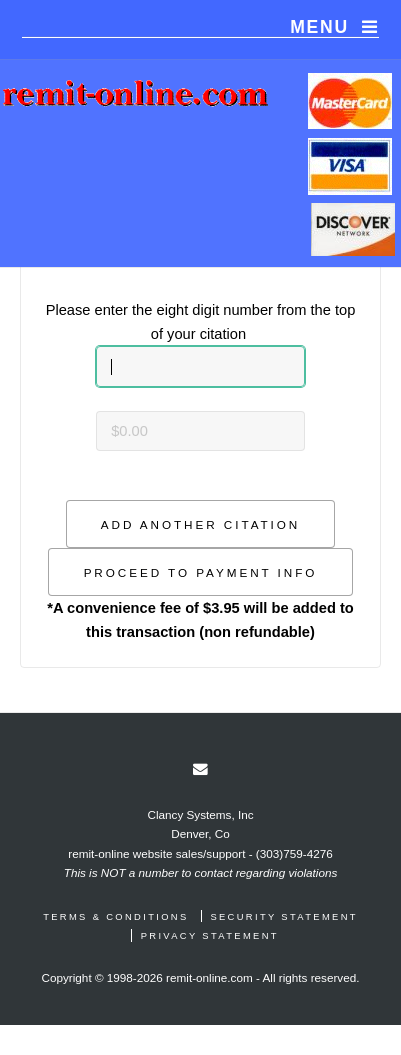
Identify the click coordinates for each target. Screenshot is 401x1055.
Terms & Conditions (115, 917)
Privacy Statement (210, 936)
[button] (201, 524)
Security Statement (283, 917)
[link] (200, 769)
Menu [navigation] (319, 27)
